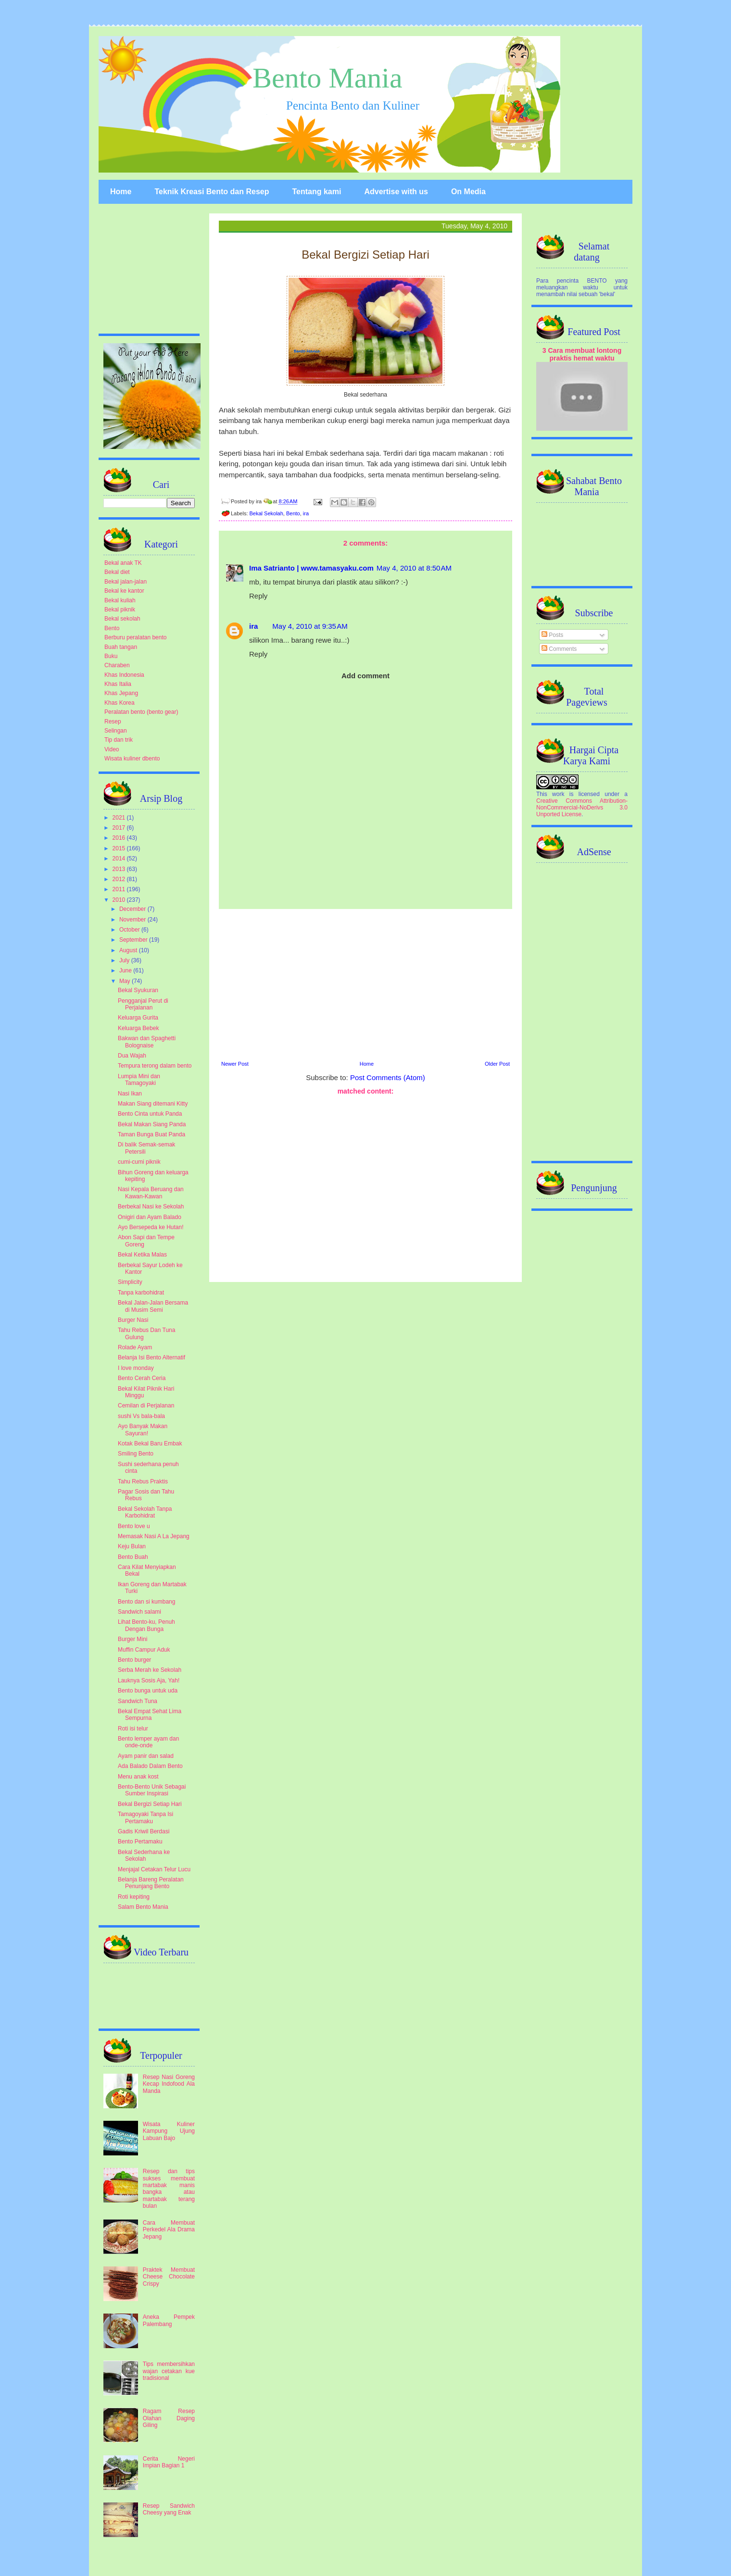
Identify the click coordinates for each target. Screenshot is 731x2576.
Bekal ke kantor (124, 590)
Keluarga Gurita (138, 1017)
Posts (552, 635)
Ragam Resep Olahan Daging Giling (169, 2418)
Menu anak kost (138, 1776)
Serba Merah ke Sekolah (149, 1670)
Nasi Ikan (130, 1093)
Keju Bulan (132, 1546)
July (125, 960)
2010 (120, 899)
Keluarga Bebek (138, 1028)
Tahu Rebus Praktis (143, 1481)
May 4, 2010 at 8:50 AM (414, 568)
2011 (120, 889)
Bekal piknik (119, 609)
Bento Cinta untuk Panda (150, 1113)
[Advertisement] (365, 983)
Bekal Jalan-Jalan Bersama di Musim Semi (153, 1306)
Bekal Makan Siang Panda (152, 1124)
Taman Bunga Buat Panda (151, 1134)
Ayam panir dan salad (146, 1756)
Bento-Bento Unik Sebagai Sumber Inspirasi (152, 1790)
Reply (258, 596)
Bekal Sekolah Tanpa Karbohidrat (145, 1512)
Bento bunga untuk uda (147, 1690)
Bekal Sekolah (266, 513)
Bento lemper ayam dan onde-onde (148, 1742)
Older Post (497, 1064)
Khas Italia (117, 684)
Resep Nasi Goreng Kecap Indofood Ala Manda (169, 2084)
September (134, 939)
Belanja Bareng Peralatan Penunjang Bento (151, 1883)
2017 (120, 827)
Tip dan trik (118, 739)
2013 (120, 869)
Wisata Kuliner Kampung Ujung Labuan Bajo (169, 2131)
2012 (120, 879)
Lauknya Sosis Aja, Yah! (148, 1680)
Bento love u (134, 1526)
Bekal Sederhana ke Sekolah (144, 1855)
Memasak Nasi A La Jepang (153, 1536)
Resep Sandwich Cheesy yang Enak (169, 2509)
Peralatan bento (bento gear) (141, 712)
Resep (112, 721)
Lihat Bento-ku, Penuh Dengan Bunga (146, 1625)
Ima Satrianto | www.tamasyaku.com (311, 568)
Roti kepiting (134, 1896)
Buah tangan (120, 647)
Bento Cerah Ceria (141, 1378)
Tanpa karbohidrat (141, 1292)
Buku (110, 656)
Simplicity (130, 1282)
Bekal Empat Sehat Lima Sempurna (149, 1714)
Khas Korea (119, 702)
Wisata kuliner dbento (132, 758)
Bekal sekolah (122, 618)
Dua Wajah (132, 1055)
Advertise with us (396, 191)
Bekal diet (117, 572)
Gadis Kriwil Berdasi (143, 1831)
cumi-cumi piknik (139, 1161)
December (133, 909)
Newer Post (235, 1064)
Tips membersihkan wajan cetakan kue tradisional (169, 2371)
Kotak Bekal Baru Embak (150, 1443)
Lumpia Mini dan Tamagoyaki (139, 1079)
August (129, 950)
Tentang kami (316, 191)
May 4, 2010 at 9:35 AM (309, 626)
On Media (468, 191)
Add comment (365, 676)
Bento (293, 513)
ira (306, 513)
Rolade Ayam (135, 1347)
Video (111, 749)
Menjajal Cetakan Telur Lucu (154, 1869)
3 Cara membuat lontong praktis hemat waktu (582, 354)
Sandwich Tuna (137, 1701)
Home (120, 191)
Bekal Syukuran (138, 990)
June (126, 970)
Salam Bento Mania (143, 1907)
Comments (559, 649)
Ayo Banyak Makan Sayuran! (142, 1429)
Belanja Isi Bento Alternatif (151, 1357)
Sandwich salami (139, 1611)
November (133, 919)
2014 (120, 858)
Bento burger (134, 1659)
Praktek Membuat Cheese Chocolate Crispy (169, 2276)
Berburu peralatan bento (135, 637)
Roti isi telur (133, 1728)
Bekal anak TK (123, 563)
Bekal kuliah (120, 600)
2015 (120, 848)
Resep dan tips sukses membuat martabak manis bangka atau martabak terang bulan (169, 2188)
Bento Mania (327, 78)
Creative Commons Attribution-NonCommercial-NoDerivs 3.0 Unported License (582, 807)
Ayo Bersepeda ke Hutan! (151, 1227)
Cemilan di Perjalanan (146, 1405)
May (125, 981)
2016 (120, 837)
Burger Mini (132, 1639)
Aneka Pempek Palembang (169, 2320)
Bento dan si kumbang (146, 1601)
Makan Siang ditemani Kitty (153, 1103)
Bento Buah (133, 1557)
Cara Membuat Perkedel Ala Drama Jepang (169, 2229)
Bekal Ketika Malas (142, 1254)
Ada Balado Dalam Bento (150, 1766)
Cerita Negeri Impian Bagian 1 (169, 2462)
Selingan (115, 730)
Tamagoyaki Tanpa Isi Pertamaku (145, 1817)
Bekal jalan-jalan (125, 581)
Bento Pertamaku (140, 1841)
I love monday (136, 1368)
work (558, 794)
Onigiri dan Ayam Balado (149, 1217)
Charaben (117, 665)
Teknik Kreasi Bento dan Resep (211, 191)
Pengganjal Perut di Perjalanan (143, 1004)
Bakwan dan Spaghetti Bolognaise (147, 1041)
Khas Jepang (121, 693)
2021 (120, 817)
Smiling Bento (135, 1453)
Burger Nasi (133, 1320)
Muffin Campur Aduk (144, 1649)
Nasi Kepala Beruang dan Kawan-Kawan (151, 1192)
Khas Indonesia (124, 675)
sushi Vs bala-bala (141, 1416)
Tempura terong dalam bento (154, 1065)
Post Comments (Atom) (387, 1077)
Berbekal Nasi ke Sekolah (151, 1206)
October (130, 929)
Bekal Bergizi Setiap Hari (150, 1804)
